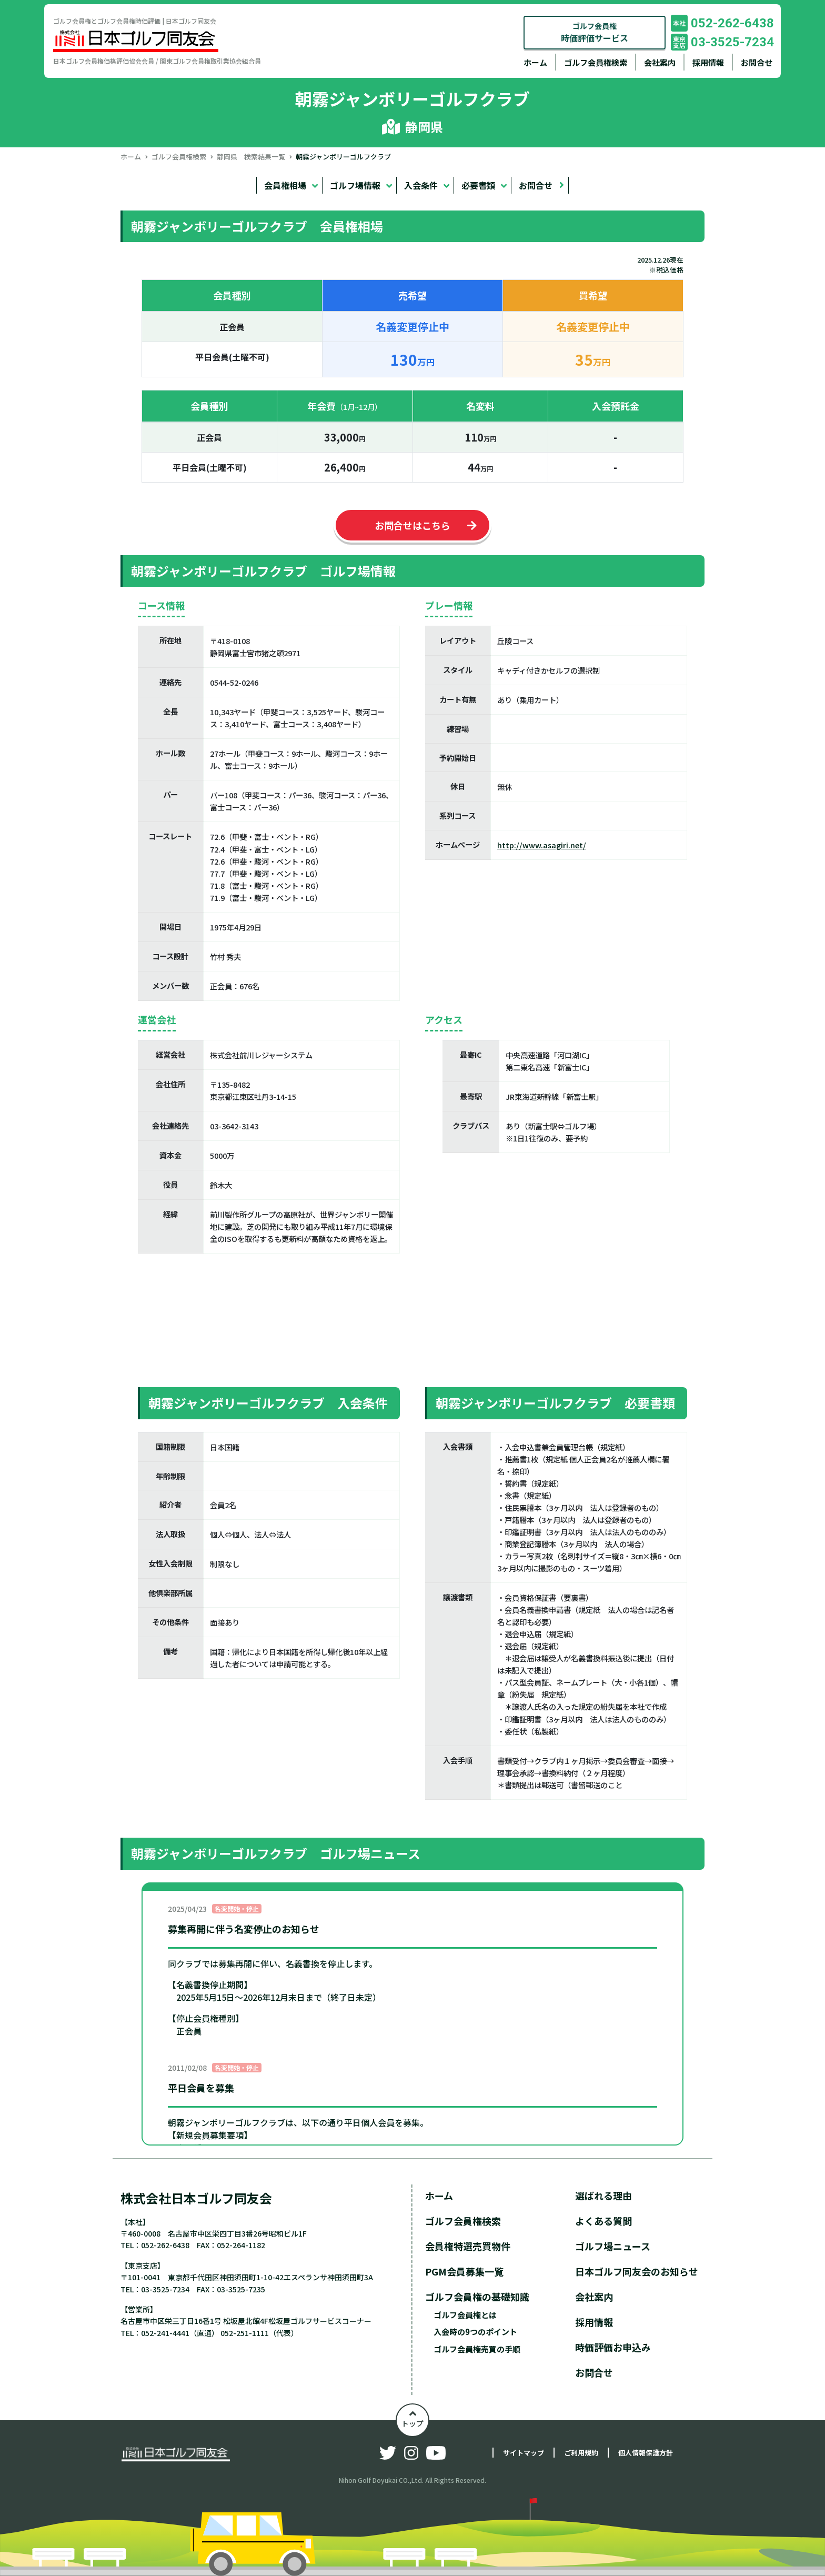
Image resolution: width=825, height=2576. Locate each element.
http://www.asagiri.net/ (541, 844)
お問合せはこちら (412, 525)
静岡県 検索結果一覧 (251, 157)
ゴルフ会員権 (594, 32)
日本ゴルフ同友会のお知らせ (636, 2271)
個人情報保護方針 (645, 2453)
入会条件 (421, 185)
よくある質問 (603, 2221)
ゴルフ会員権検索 (595, 62)
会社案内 (660, 62)
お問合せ (756, 62)
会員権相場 (285, 185)
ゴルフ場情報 (355, 185)
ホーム (535, 62)
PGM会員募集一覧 (464, 2271)
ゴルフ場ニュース (612, 2246)
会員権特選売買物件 (467, 2246)
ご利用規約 (581, 2453)
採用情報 (708, 62)
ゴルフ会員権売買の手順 (477, 2348)
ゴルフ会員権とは (465, 2314)
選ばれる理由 (603, 2195)
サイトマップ (523, 2453)
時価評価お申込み (613, 2347)
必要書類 (478, 185)
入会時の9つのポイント (475, 2331)
